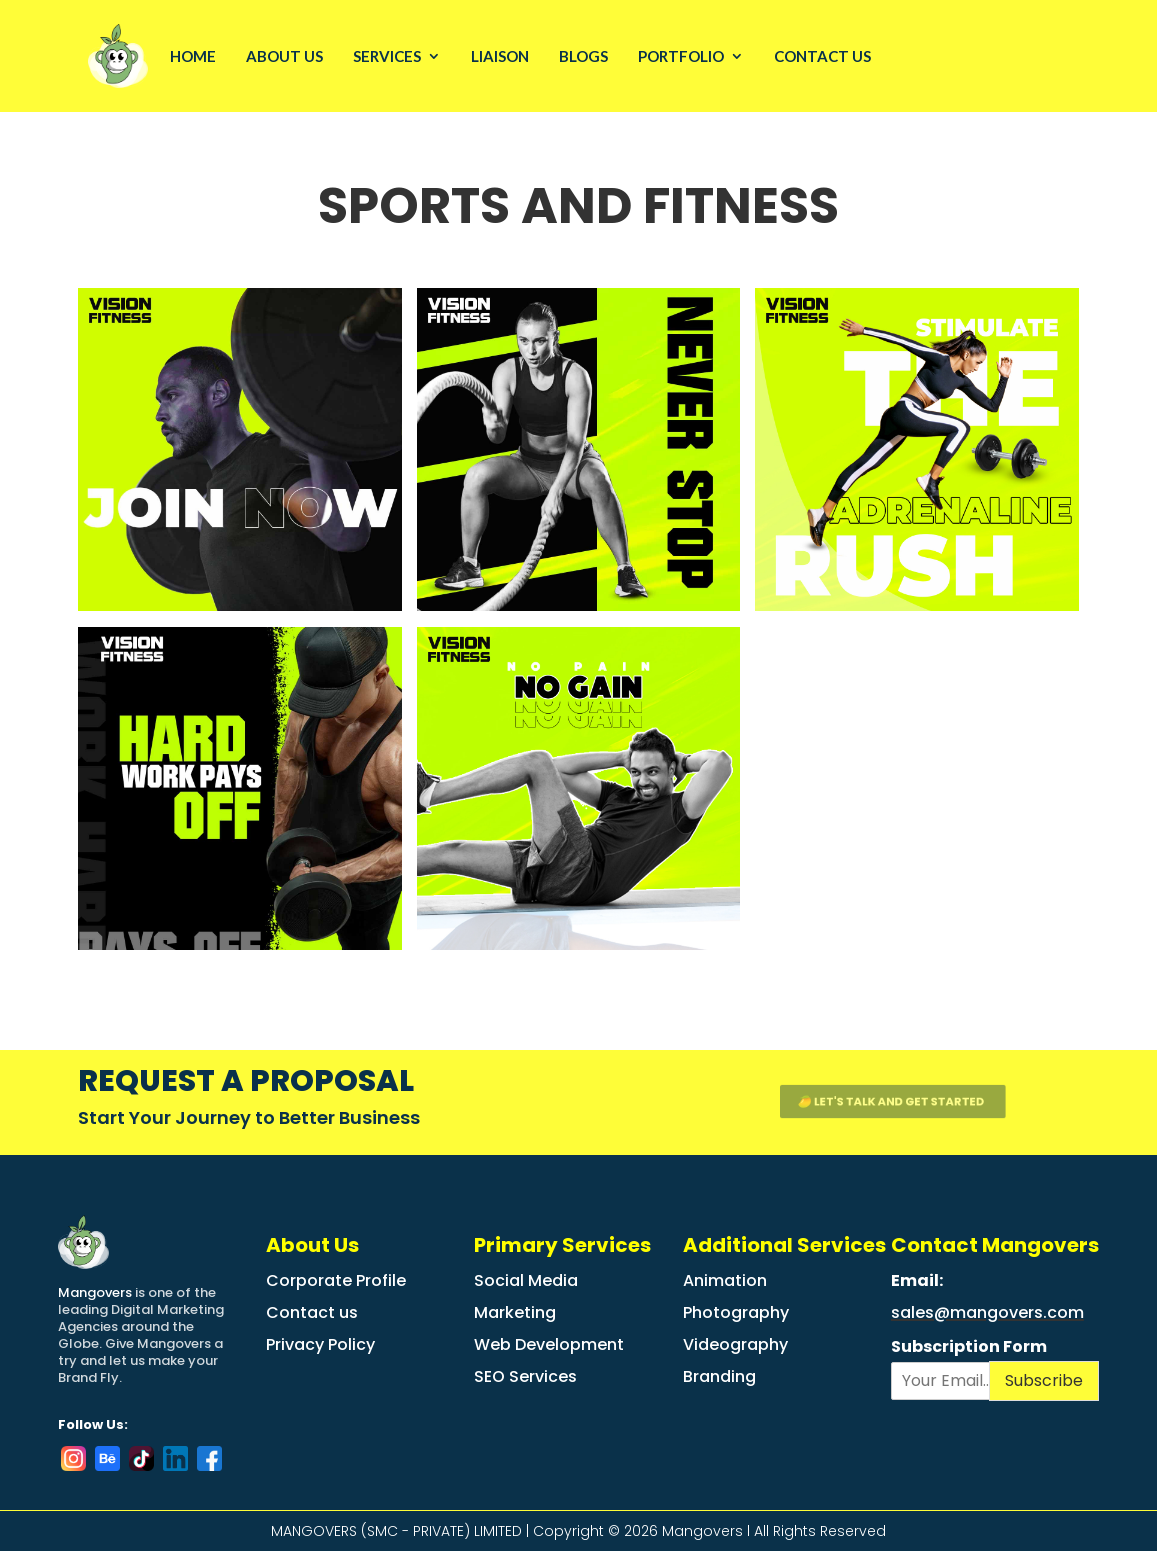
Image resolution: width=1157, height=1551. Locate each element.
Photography (736, 1312)
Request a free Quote (1080, 57)
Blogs (583, 56)
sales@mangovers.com (987, 1312)
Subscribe (1044, 1380)
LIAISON (500, 56)
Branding (719, 1376)
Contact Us (822, 56)
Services (387, 56)
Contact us (312, 1312)
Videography (735, 1344)
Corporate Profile (336, 1280)
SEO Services (525, 1376)
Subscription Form (969, 1347)
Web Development (549, 1344)
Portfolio (681, 56)
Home (193, 56)
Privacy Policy (320, 1344)
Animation (725, 1280)
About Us (284, 56)
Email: (918, 1280)
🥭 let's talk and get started (880, 1101)
